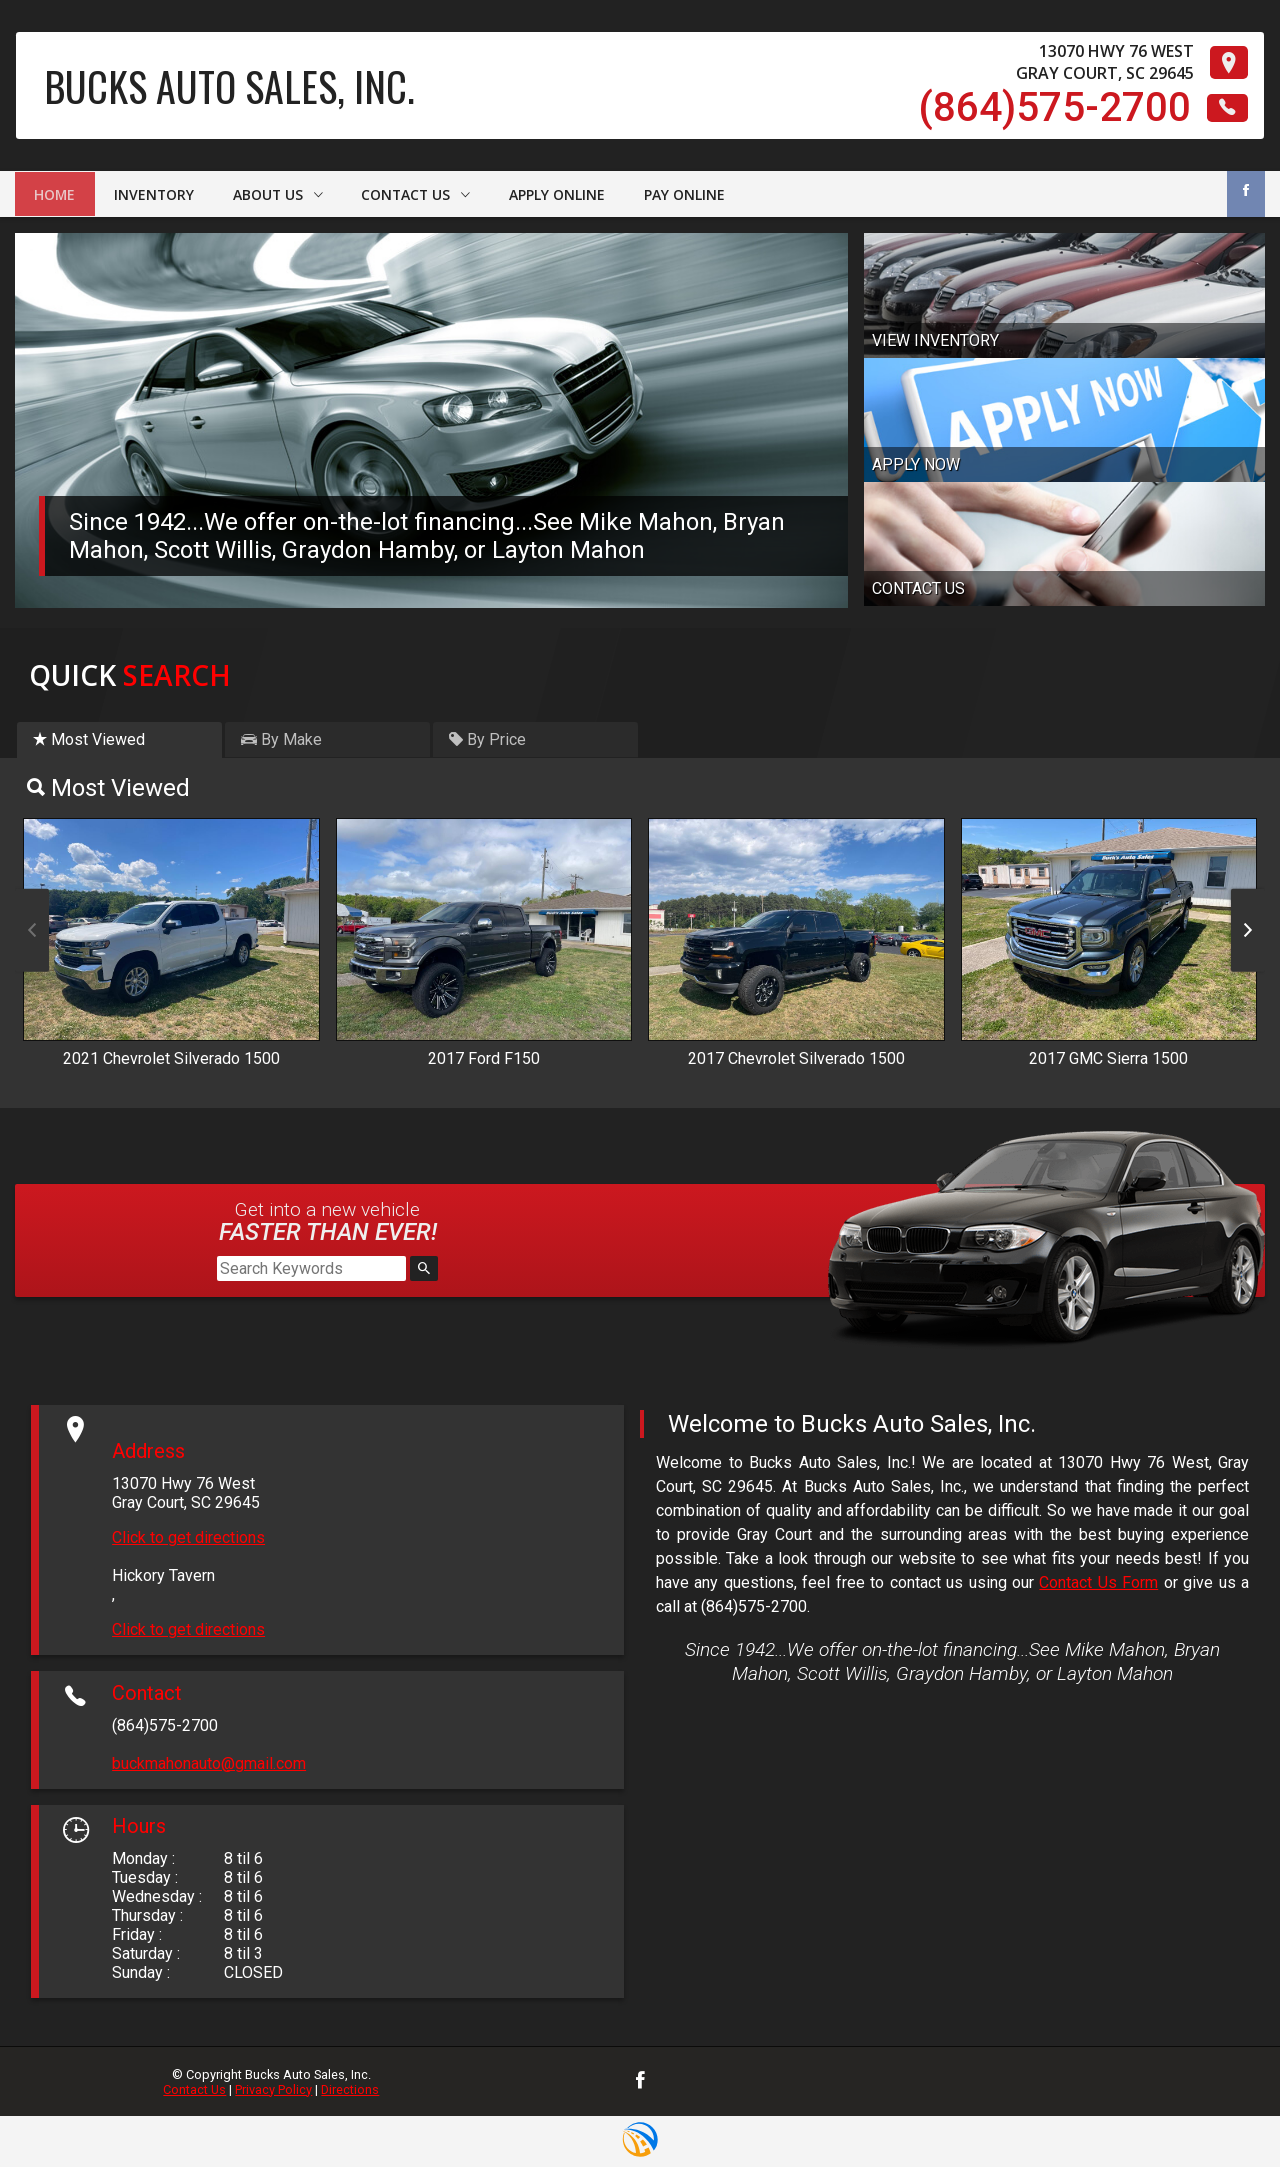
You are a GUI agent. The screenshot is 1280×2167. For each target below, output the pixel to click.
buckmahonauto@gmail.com (209, 1763)
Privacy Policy (273, 2089)
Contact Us (194, 2089)
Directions (350, 2089)
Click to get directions (188, 1537)
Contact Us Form (1098, 1582)
